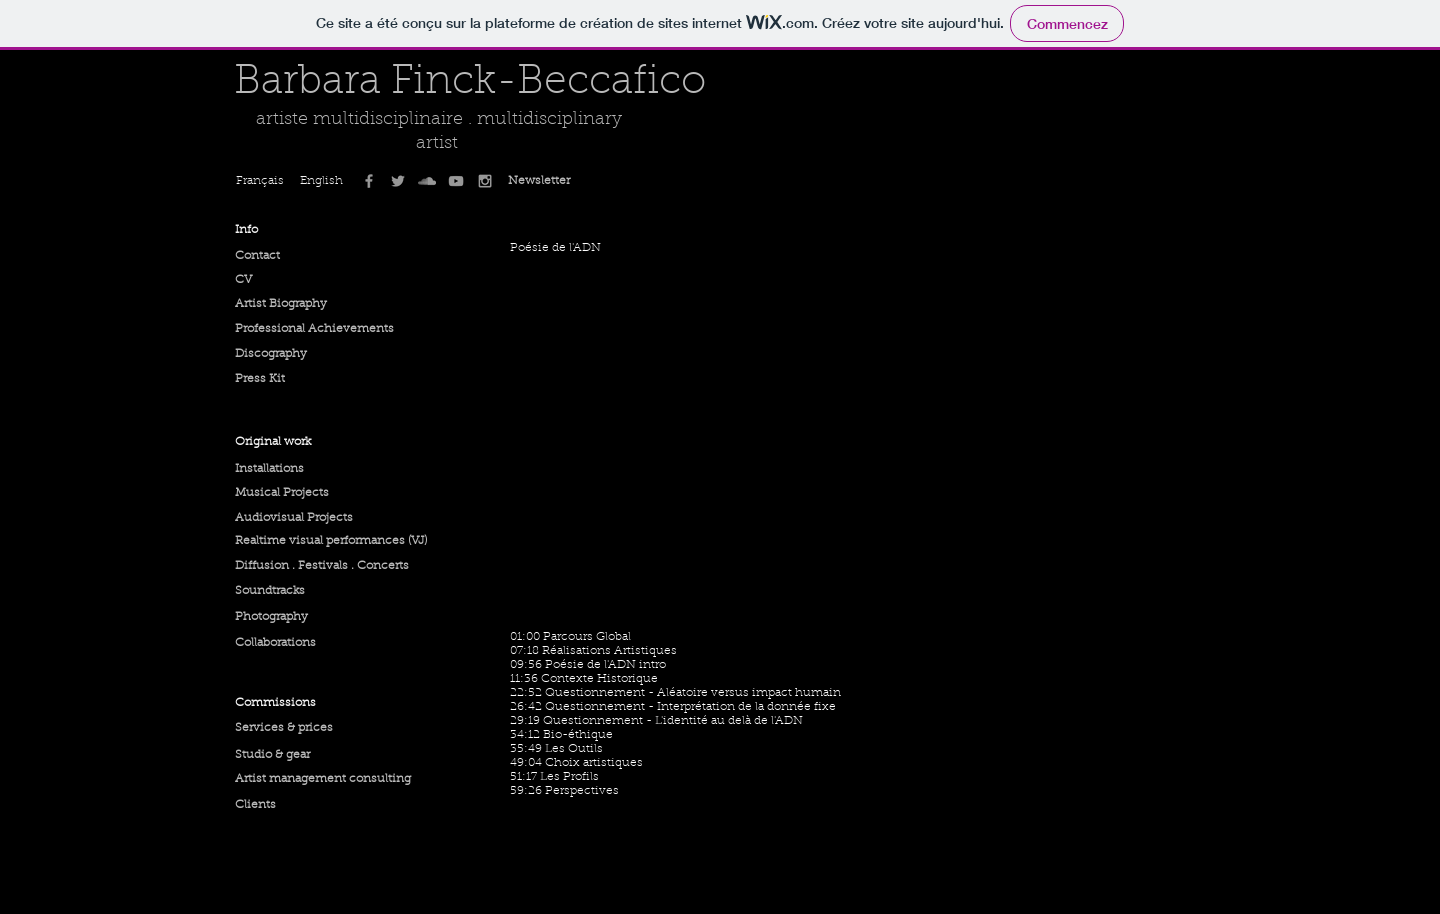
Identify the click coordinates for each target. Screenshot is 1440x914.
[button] (283, 230)
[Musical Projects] (283, 493)
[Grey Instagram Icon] (485, 181)
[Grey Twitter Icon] (398, 181)
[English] (324, 181)
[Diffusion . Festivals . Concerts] (322, 566)
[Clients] (291, 805)
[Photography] (291, 617)
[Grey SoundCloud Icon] (427, 181)
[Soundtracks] (283, 591)
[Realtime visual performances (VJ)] (331, 541)
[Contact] (283, 256)
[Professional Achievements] (314, 329)
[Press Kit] (283, 379)
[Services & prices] (312, 728)
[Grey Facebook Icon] (369, 181)
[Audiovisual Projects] (312, 518)
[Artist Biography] (283, 304)
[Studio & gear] (286, 755)
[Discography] (283, 354)
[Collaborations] (293, 643)
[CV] (283, 280)
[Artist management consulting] (323, 779)
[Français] (264, 181)
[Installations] (293, 469)
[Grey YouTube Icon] (456, 181)
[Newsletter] (539, 181)
